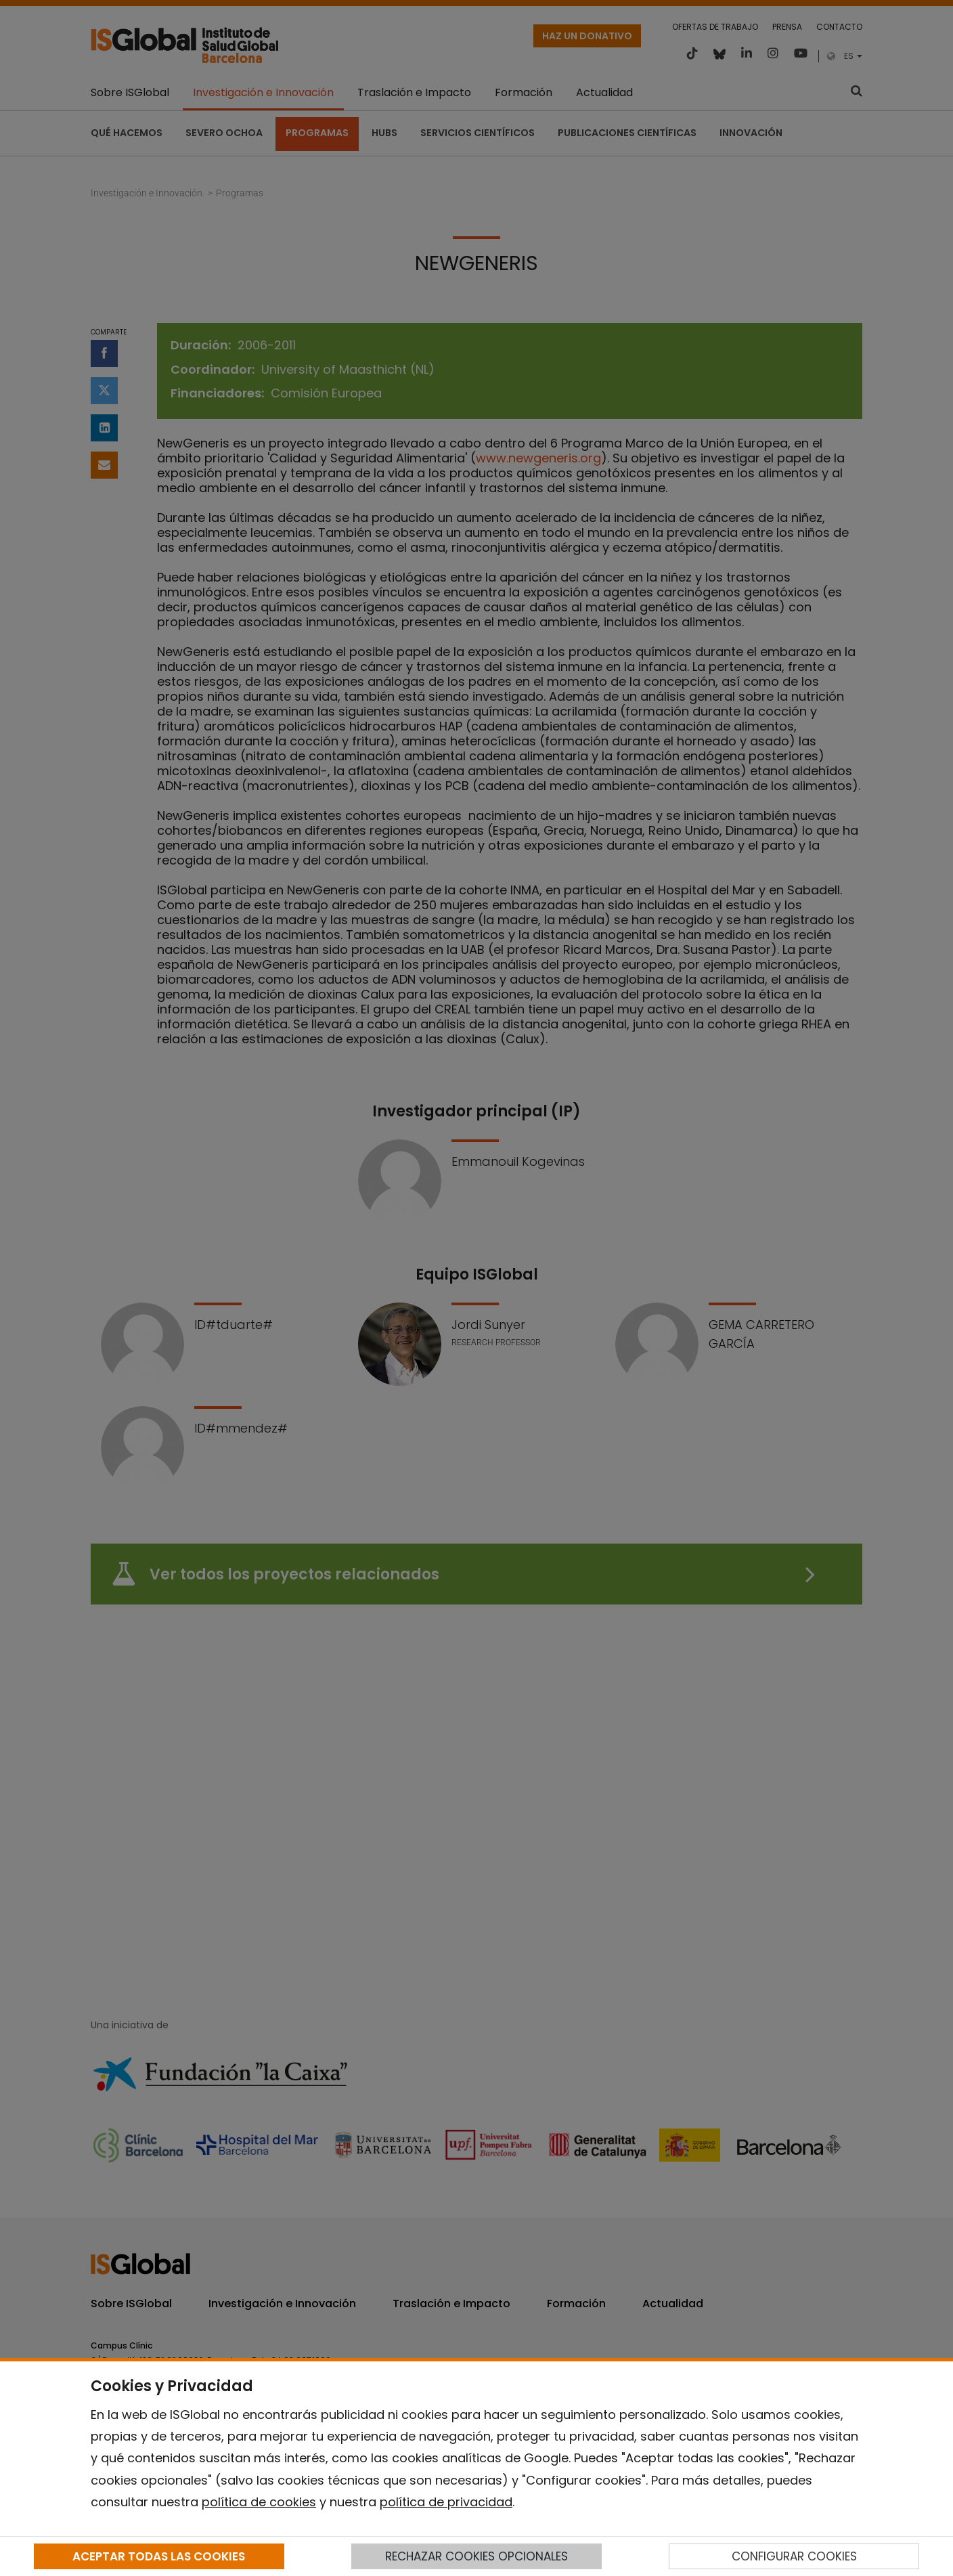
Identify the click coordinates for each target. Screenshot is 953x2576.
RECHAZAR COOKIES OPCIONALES (476, 2556)
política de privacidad (446, 2501)
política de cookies (259, 2501)
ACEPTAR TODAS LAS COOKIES (158, 2556)
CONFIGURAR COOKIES (794, 2556)
